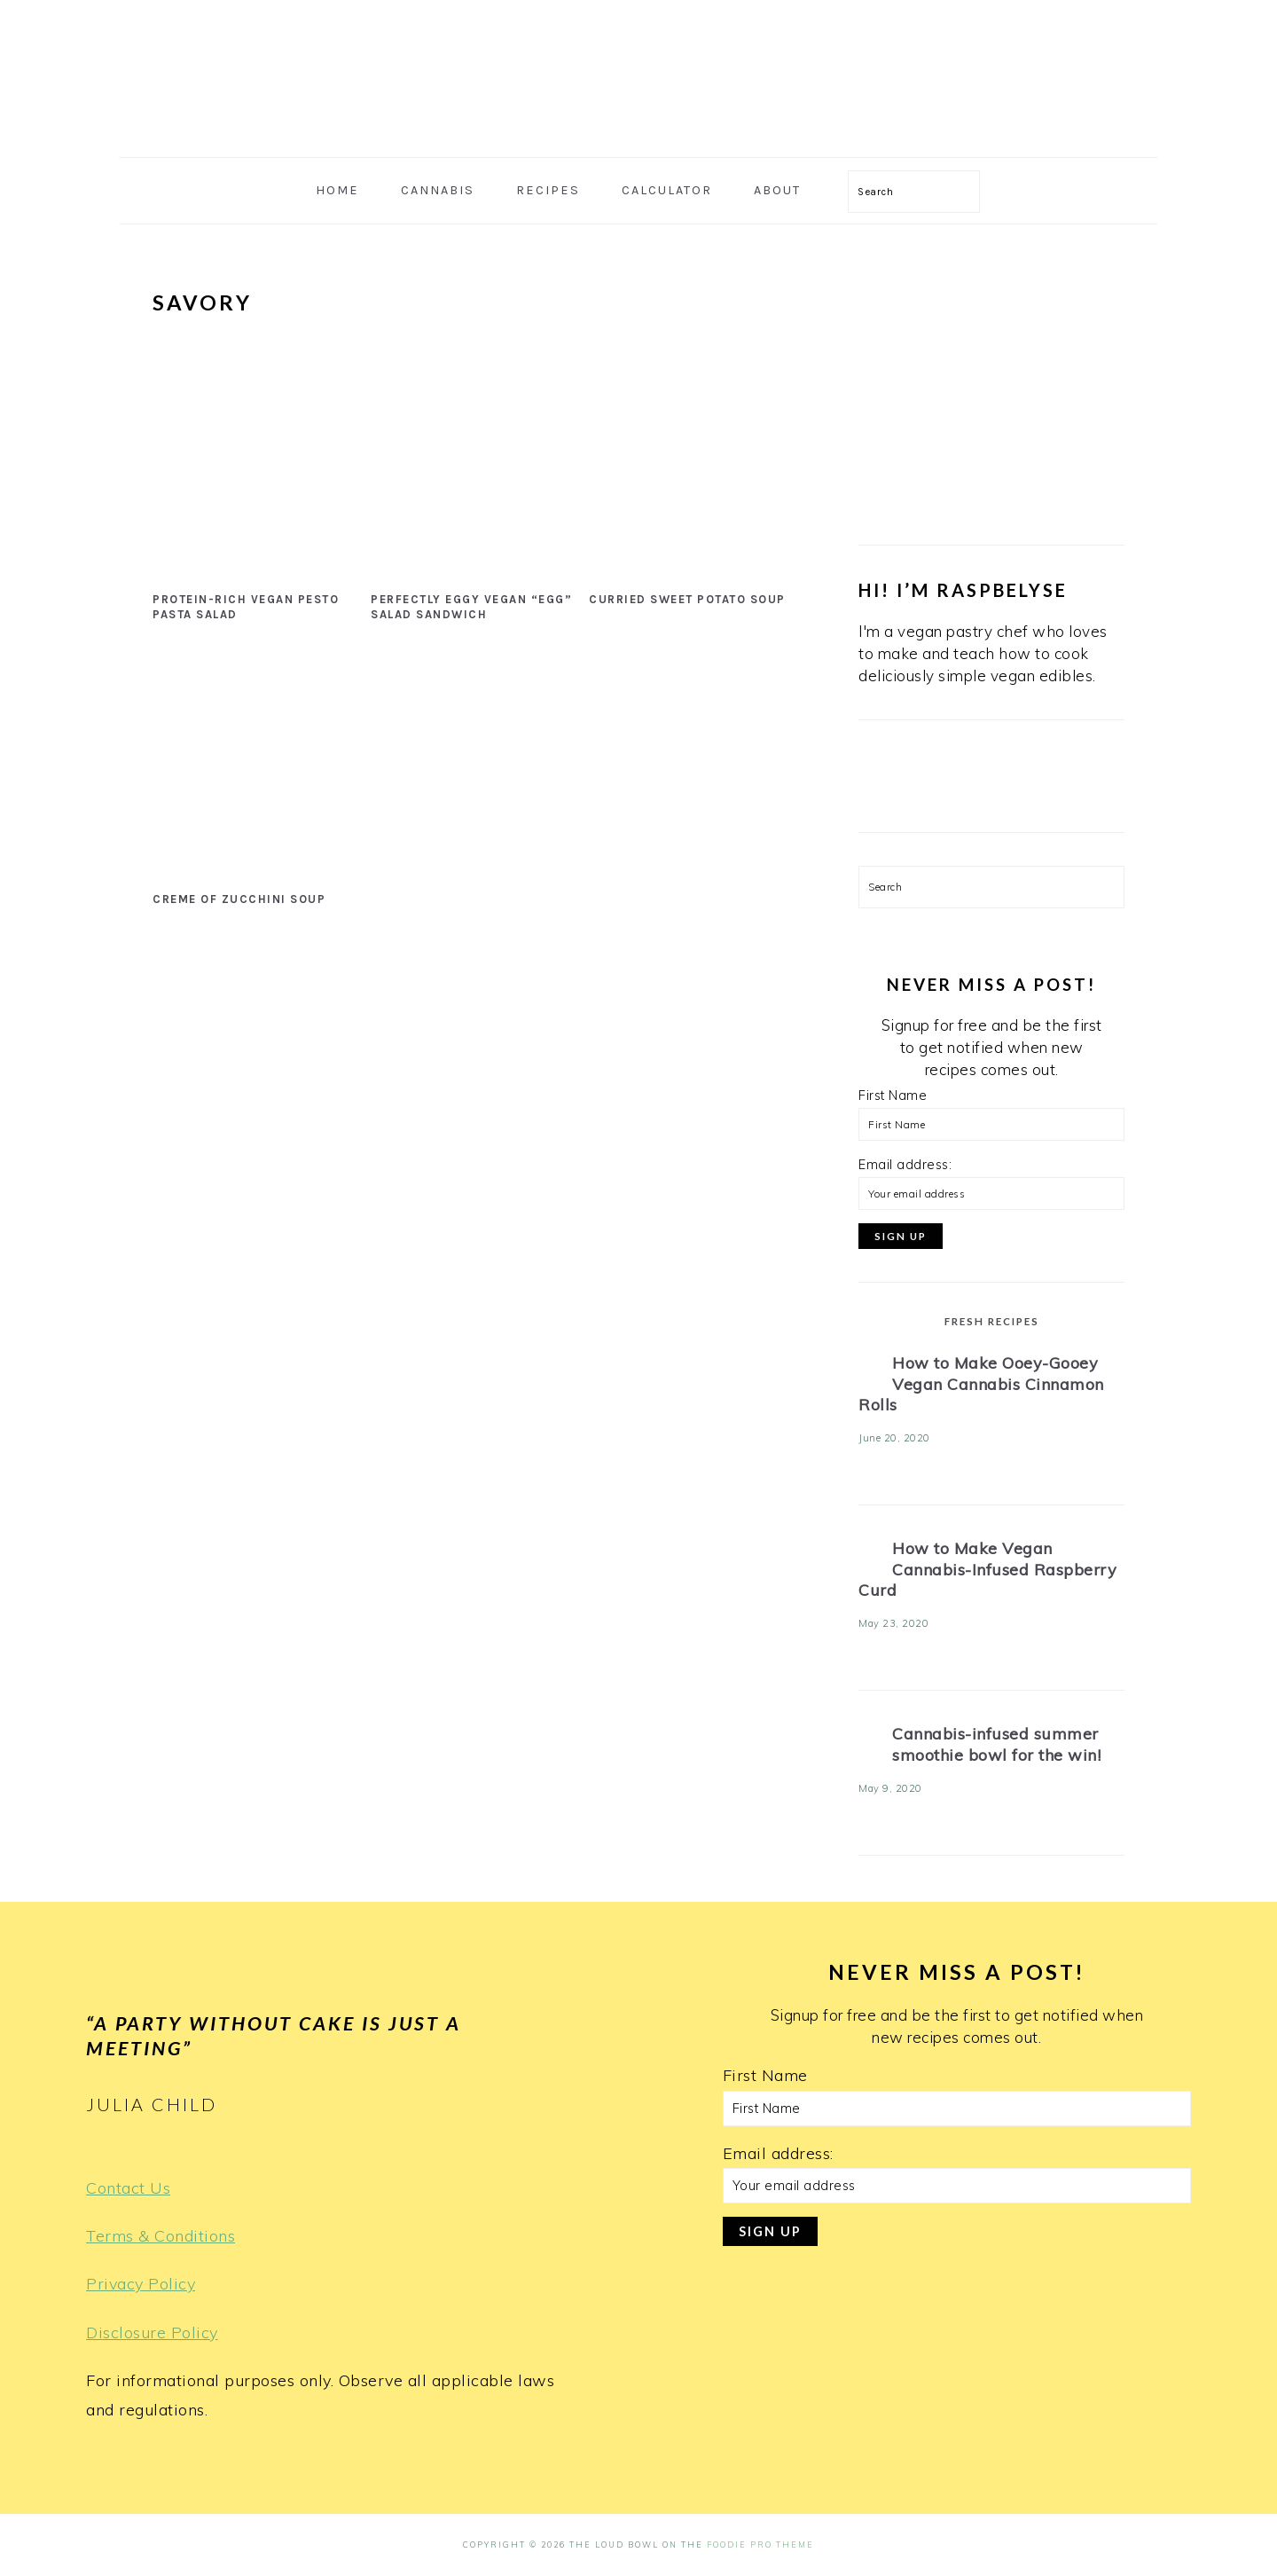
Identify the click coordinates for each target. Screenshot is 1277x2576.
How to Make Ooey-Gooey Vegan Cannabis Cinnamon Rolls (981, 1384)
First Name (892, 1095)
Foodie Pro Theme (760, 2544)
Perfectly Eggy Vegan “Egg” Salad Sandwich (471, 607)
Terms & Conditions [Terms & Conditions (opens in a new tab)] (160, 2236)
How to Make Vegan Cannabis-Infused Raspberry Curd (987, 1569)
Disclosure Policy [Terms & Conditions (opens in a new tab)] (152, 2332)
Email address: (905, 1165)
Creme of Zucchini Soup (239, 899)
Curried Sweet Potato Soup (687, 599)
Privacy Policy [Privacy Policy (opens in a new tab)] (140, 2284)
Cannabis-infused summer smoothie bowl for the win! (996, 1744)
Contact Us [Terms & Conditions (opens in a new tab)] (128, 2188)
